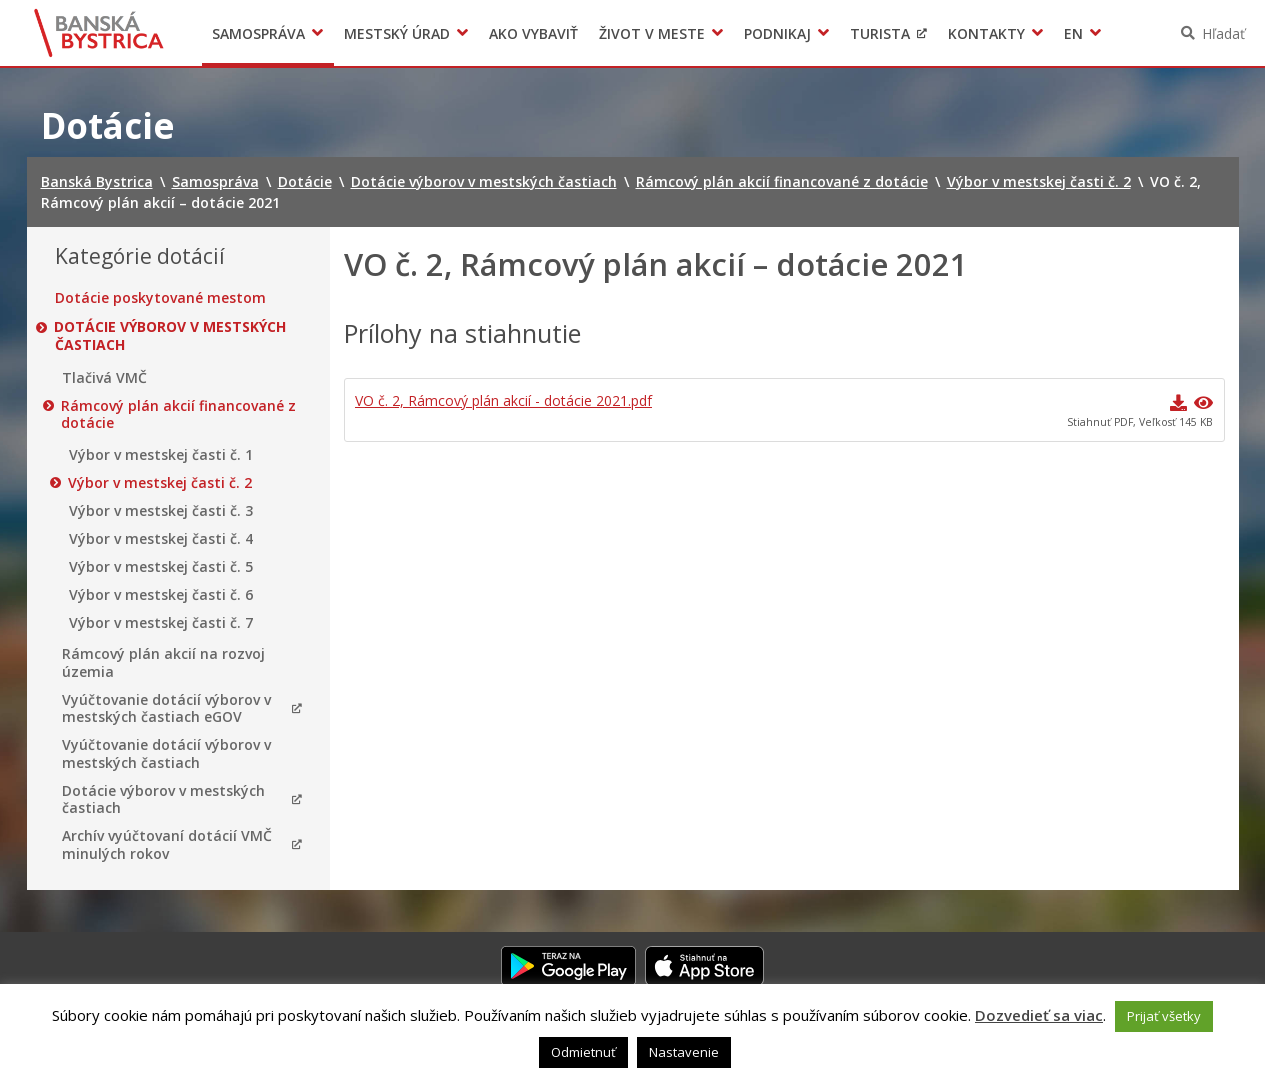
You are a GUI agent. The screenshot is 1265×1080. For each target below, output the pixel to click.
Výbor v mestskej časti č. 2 (161, 483)
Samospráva (258, 33)
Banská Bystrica (98, 33)
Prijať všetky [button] (1164, 1016)
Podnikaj (777, 33)
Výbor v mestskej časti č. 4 (161, 539)
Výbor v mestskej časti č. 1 (161, 455)
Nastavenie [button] (684, 1052)
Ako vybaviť (533, 33)
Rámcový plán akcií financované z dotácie (179, 414)
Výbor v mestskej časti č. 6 (161, 595)
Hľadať (1223, 33)
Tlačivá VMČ (104, 378)
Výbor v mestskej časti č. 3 (161, 511)
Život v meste (652, 33)
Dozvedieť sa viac (1039, 1015)
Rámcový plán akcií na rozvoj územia (163, 662)
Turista (880, 33)
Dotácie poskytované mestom (160, 298)
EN (1073, 33)
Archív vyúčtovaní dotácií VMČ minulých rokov (167, 844)
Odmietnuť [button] (583, 1052)
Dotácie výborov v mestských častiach (171, 335)
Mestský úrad (397, 33)
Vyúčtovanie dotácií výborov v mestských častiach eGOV (166, 708)
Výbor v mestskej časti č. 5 (161, 567)
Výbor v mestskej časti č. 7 (161, 623)
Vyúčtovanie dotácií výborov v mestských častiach (166, 753)
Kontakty (986, 33)
